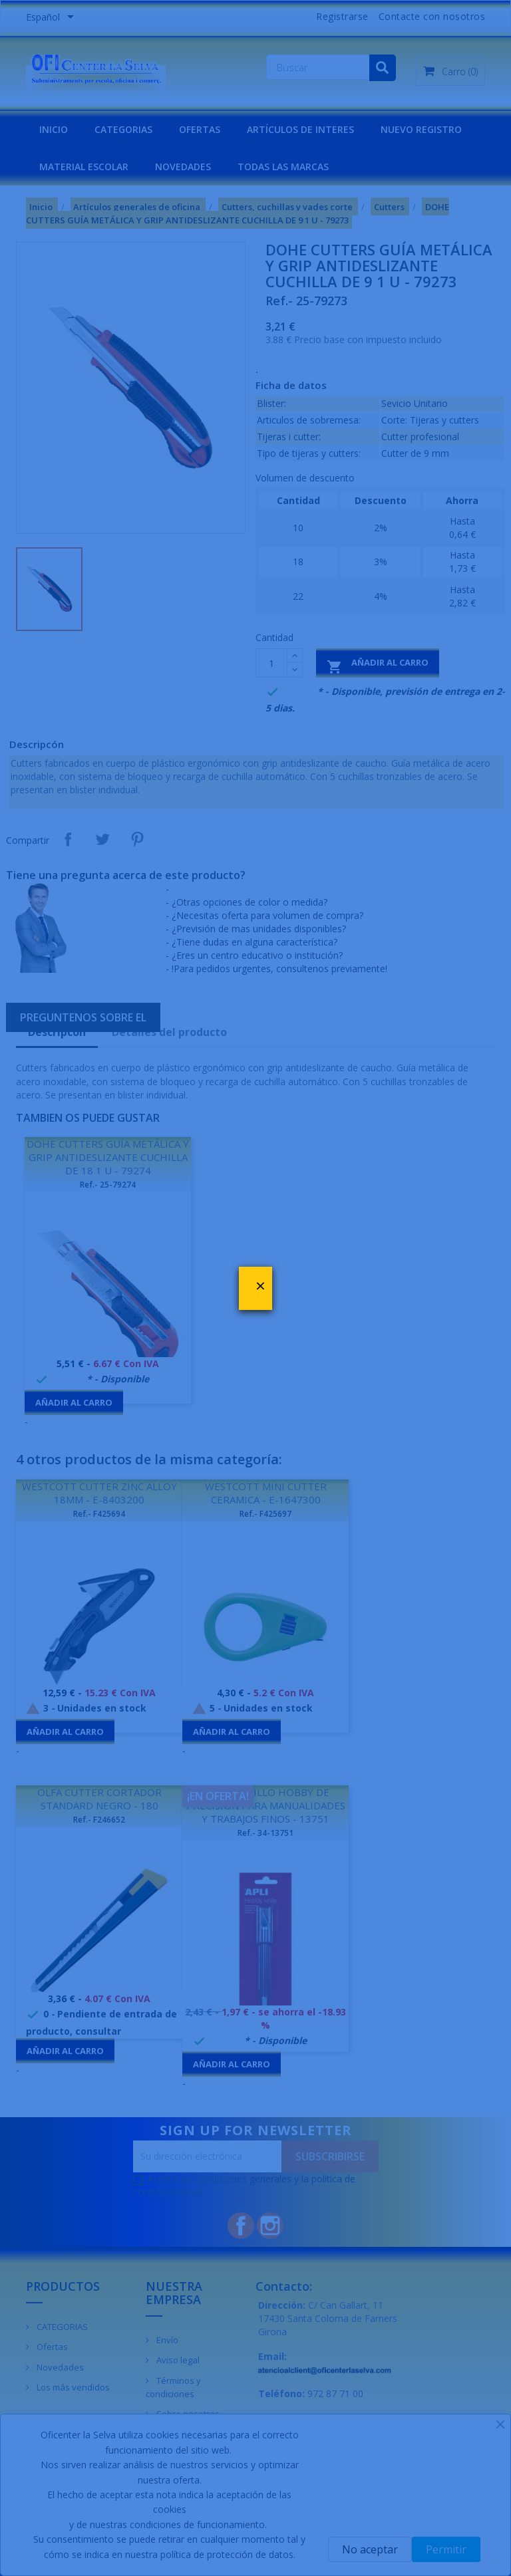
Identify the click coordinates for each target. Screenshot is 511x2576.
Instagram (270, 2225)
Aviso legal (177, 2360)
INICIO (53, 129)
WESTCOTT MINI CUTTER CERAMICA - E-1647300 (266, 1493)
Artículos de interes (300, 129)
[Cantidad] (271, 663)
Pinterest (137, 839)
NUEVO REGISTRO (421, 129)
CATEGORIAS (123, 129)
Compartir (68, 839)
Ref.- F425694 (99, 1513)
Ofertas (51, 2347)
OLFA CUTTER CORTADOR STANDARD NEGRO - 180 (99, 1798)
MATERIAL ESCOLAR (83, 166)
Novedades (59, 2367)
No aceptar (370, 2549)
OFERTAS (199, 129)
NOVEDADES (183, 166)
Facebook (241, 2225)
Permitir (446, 2549)
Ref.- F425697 (265, 1513)
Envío (166, 2340)
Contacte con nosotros (432, 16)
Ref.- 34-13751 (265, 1833)
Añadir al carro (377, 665)
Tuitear (102, 839)
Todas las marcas (283, 166)
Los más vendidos (72, 2387)
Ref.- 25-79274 (108, 1184)
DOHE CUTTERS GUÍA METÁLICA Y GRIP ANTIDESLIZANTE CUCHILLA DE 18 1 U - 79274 (108, 1157)
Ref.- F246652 (99, 1819)
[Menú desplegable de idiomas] (52, 18)
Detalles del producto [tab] (169, 1032)
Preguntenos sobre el (83, 1017)
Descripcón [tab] (57, 1032)
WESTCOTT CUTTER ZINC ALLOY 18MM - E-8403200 (99, 1493)
